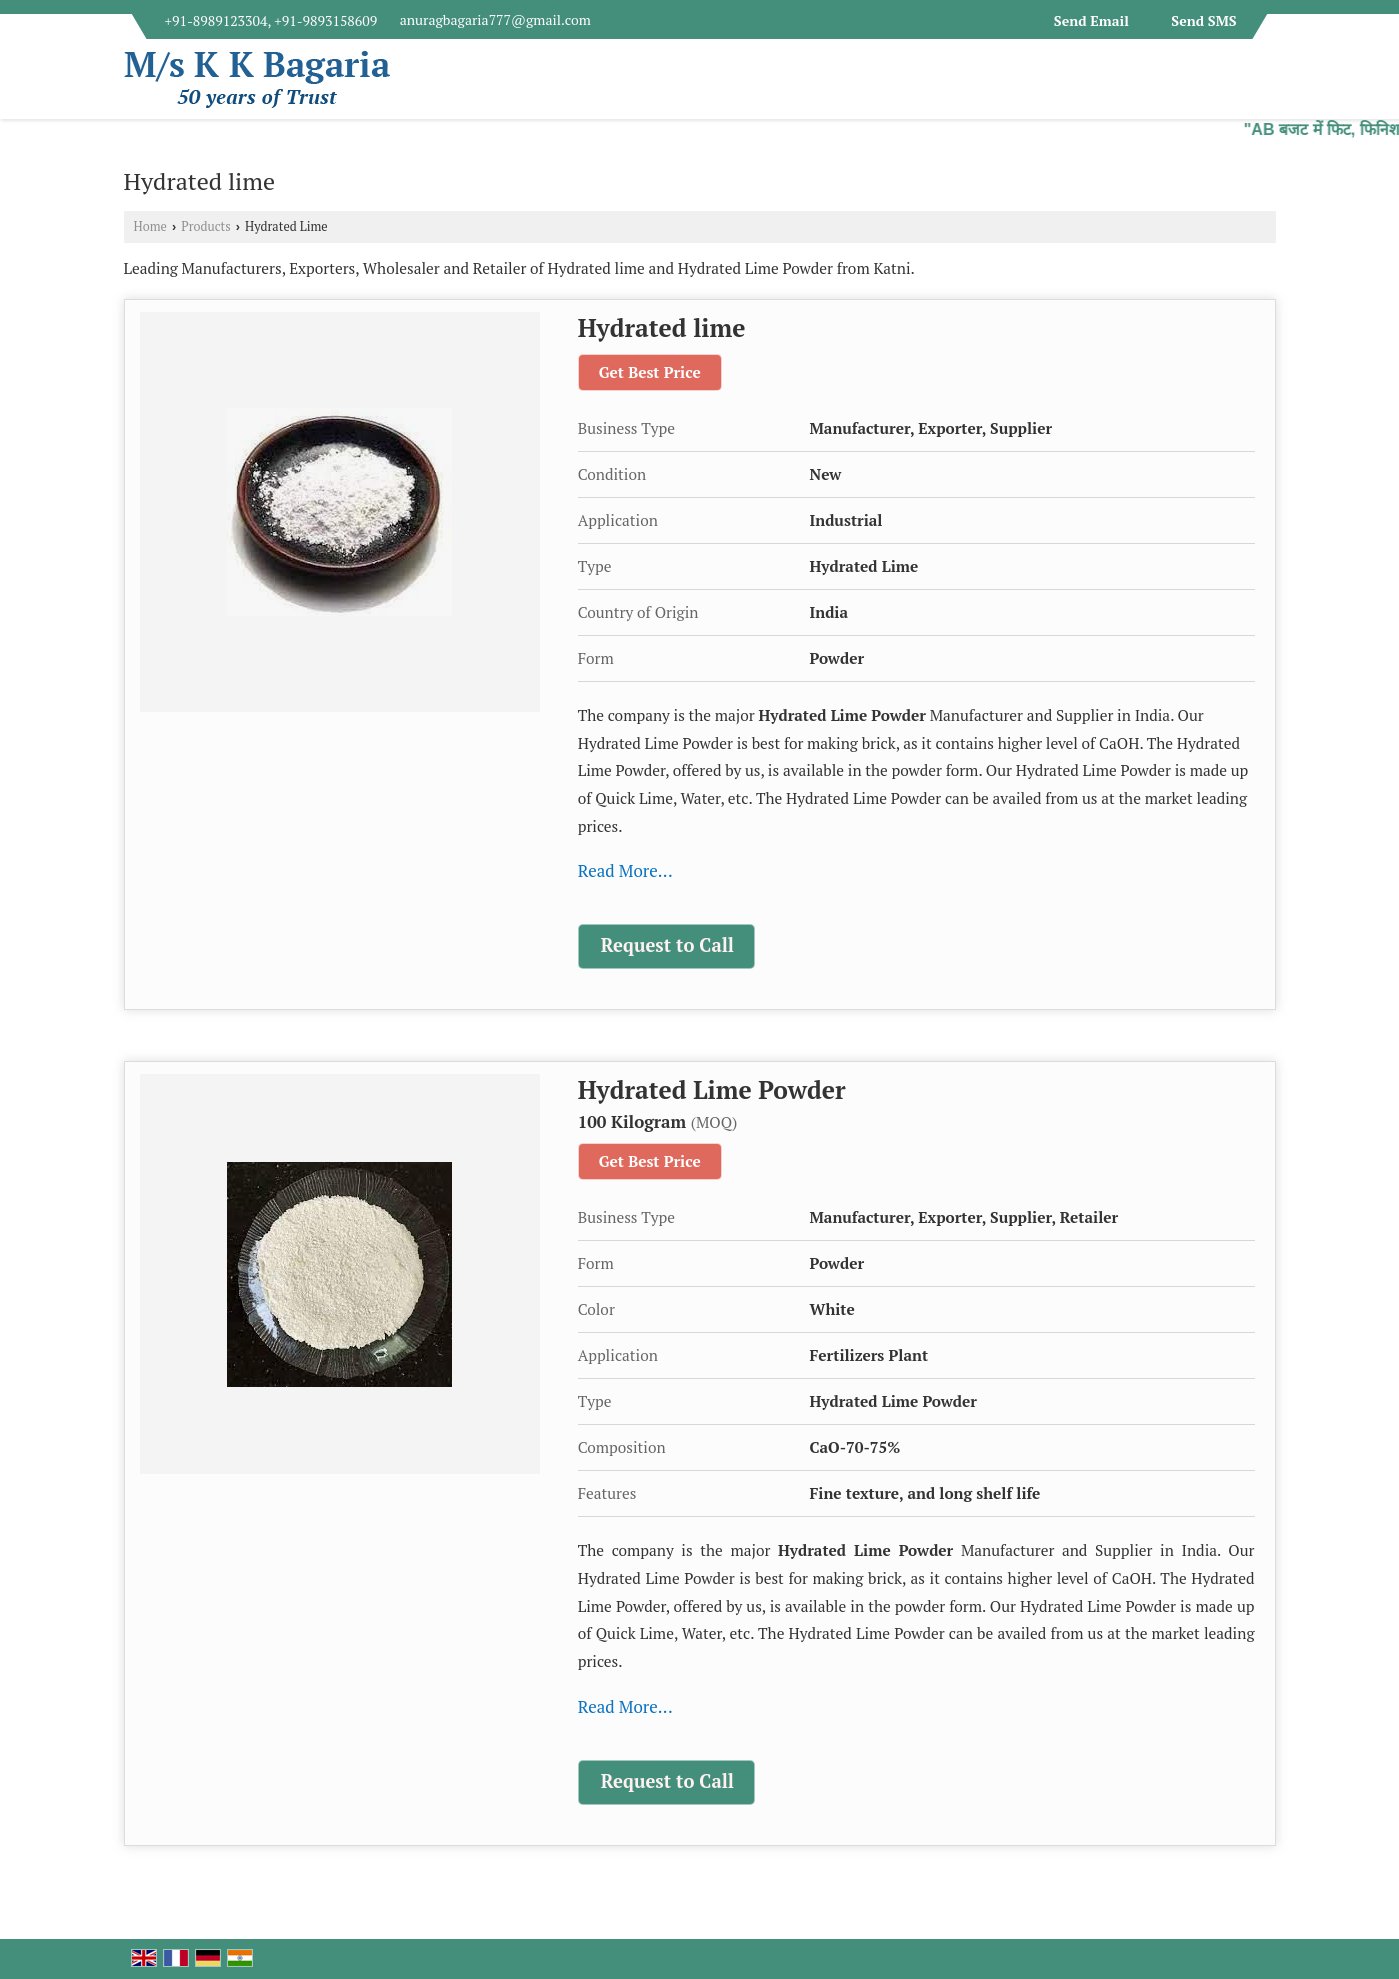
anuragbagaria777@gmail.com (495, 19)
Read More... (625, 870)
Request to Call (667, 945)
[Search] (1263, 84)
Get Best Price (650, 372)
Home (150, 226)
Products (206, 226)
